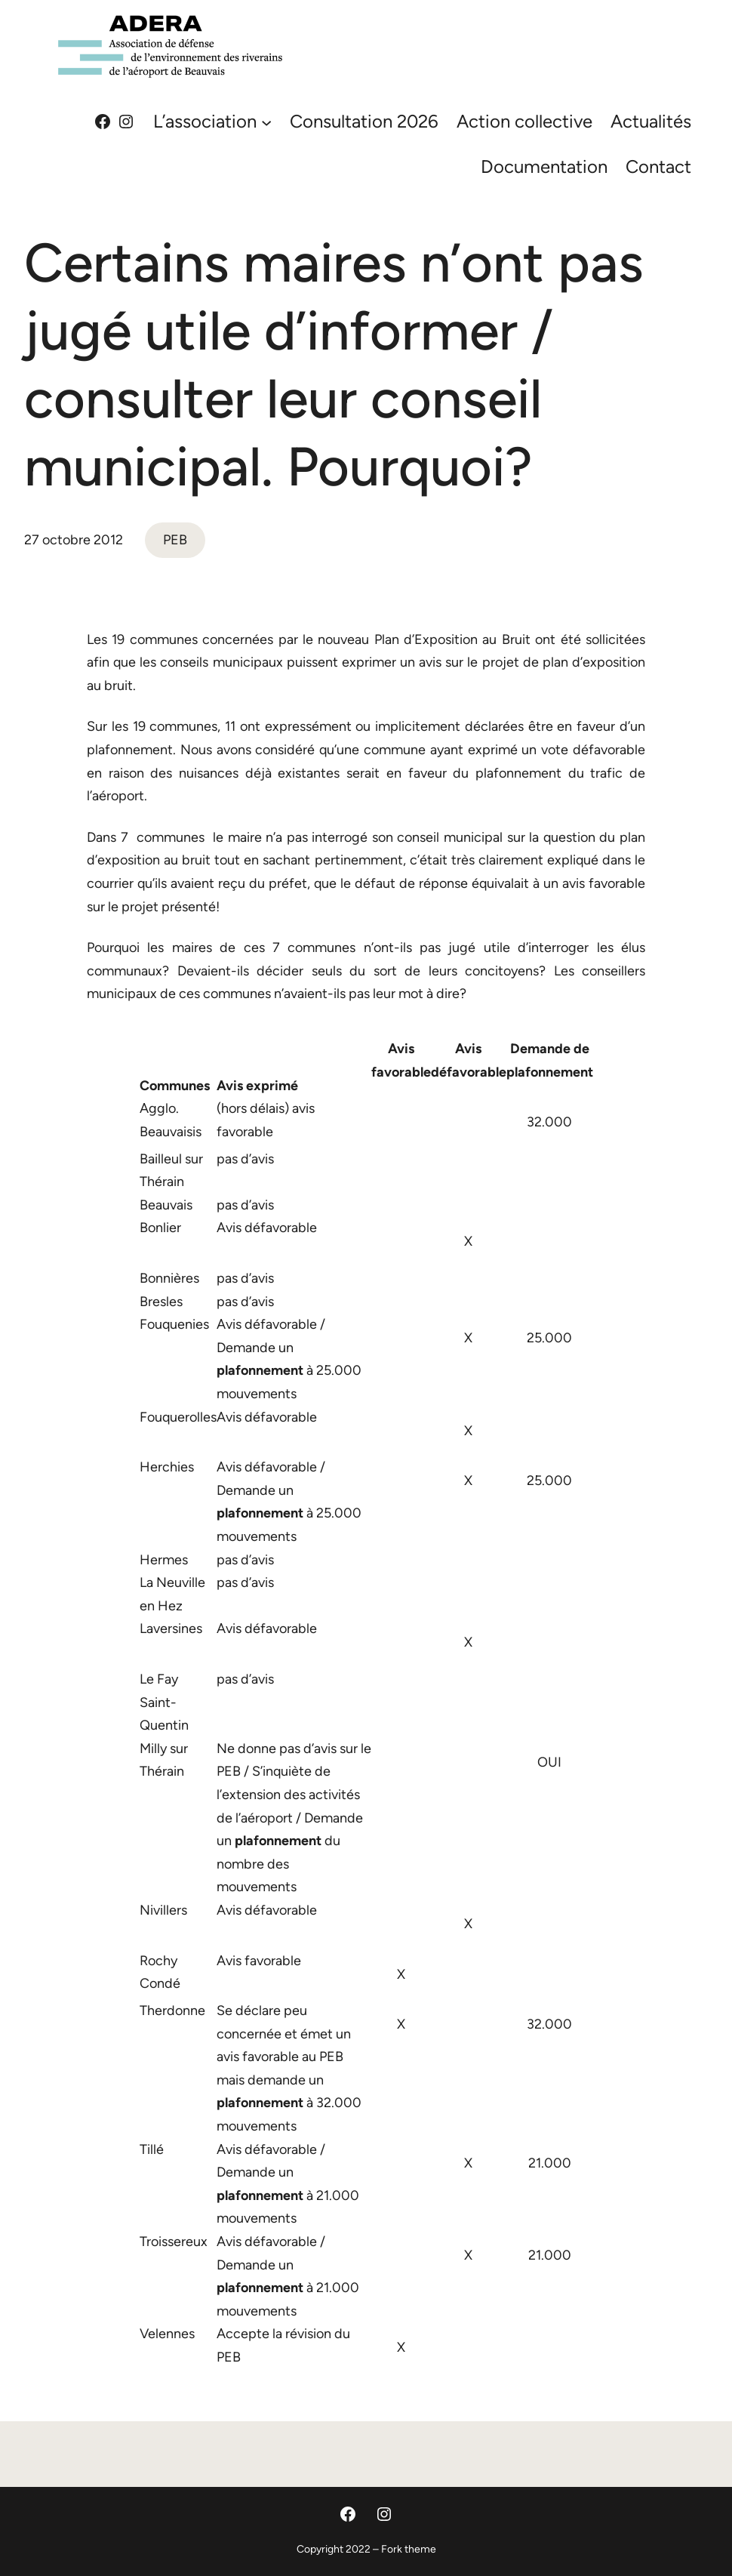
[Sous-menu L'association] (266, 121)
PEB (175, 540)
